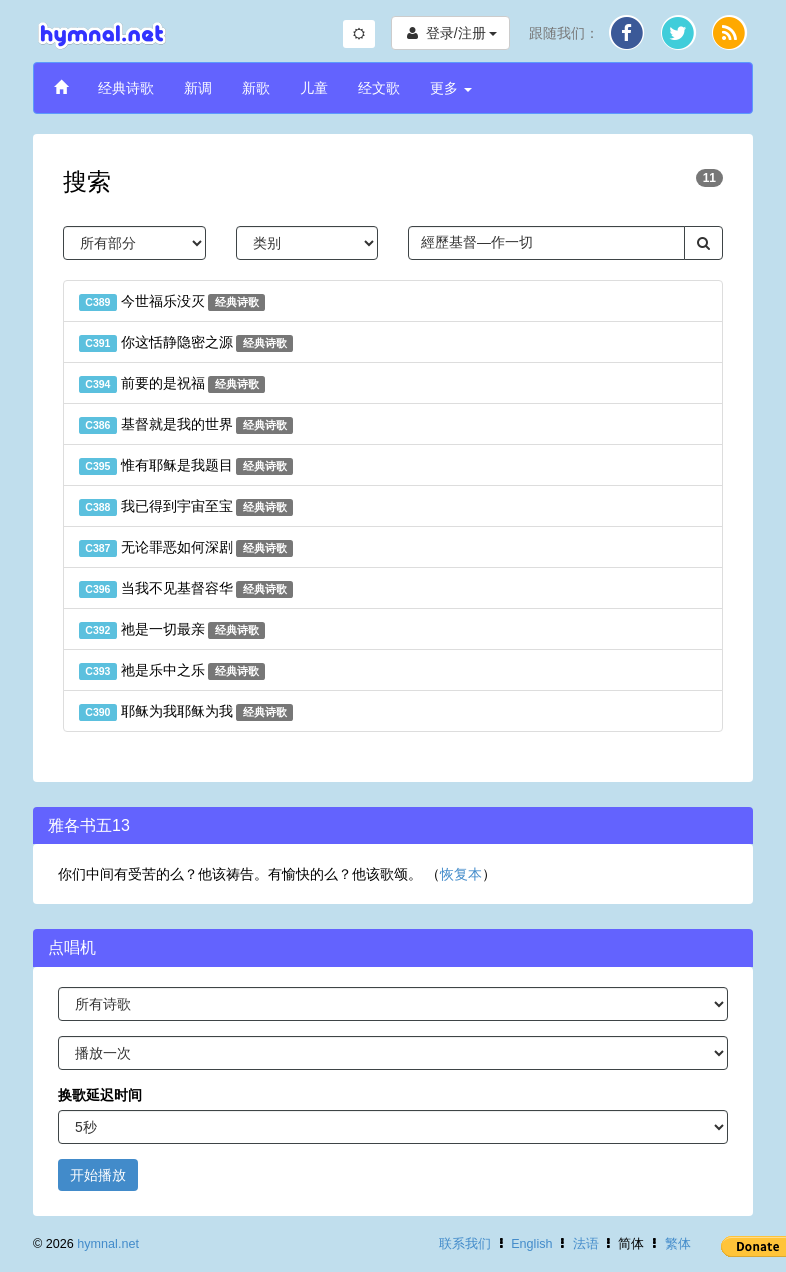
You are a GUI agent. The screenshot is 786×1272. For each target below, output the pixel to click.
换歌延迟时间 (100, 1095)
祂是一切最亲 (172, 630)
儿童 (314, 88)
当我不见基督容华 (186, 589)
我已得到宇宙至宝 (186, 507)
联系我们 (465, 1244)
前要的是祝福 (172, 384)
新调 (198, 88)
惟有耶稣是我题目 (186, 466)
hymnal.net (108, 1244)
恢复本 (461, 874)
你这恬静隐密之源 (186, 343)
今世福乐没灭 (172, 302)
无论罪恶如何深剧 (186, 548)
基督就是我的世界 (186, 425)
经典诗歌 (126, 88)
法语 (586, 1244)
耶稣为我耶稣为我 (186, 712)
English (531, 1244)
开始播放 (98, 1175)
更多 (451, 88)
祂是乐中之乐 (172, 671)
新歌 (256, 88)
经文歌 (379, 88)
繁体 (678, 1244)
